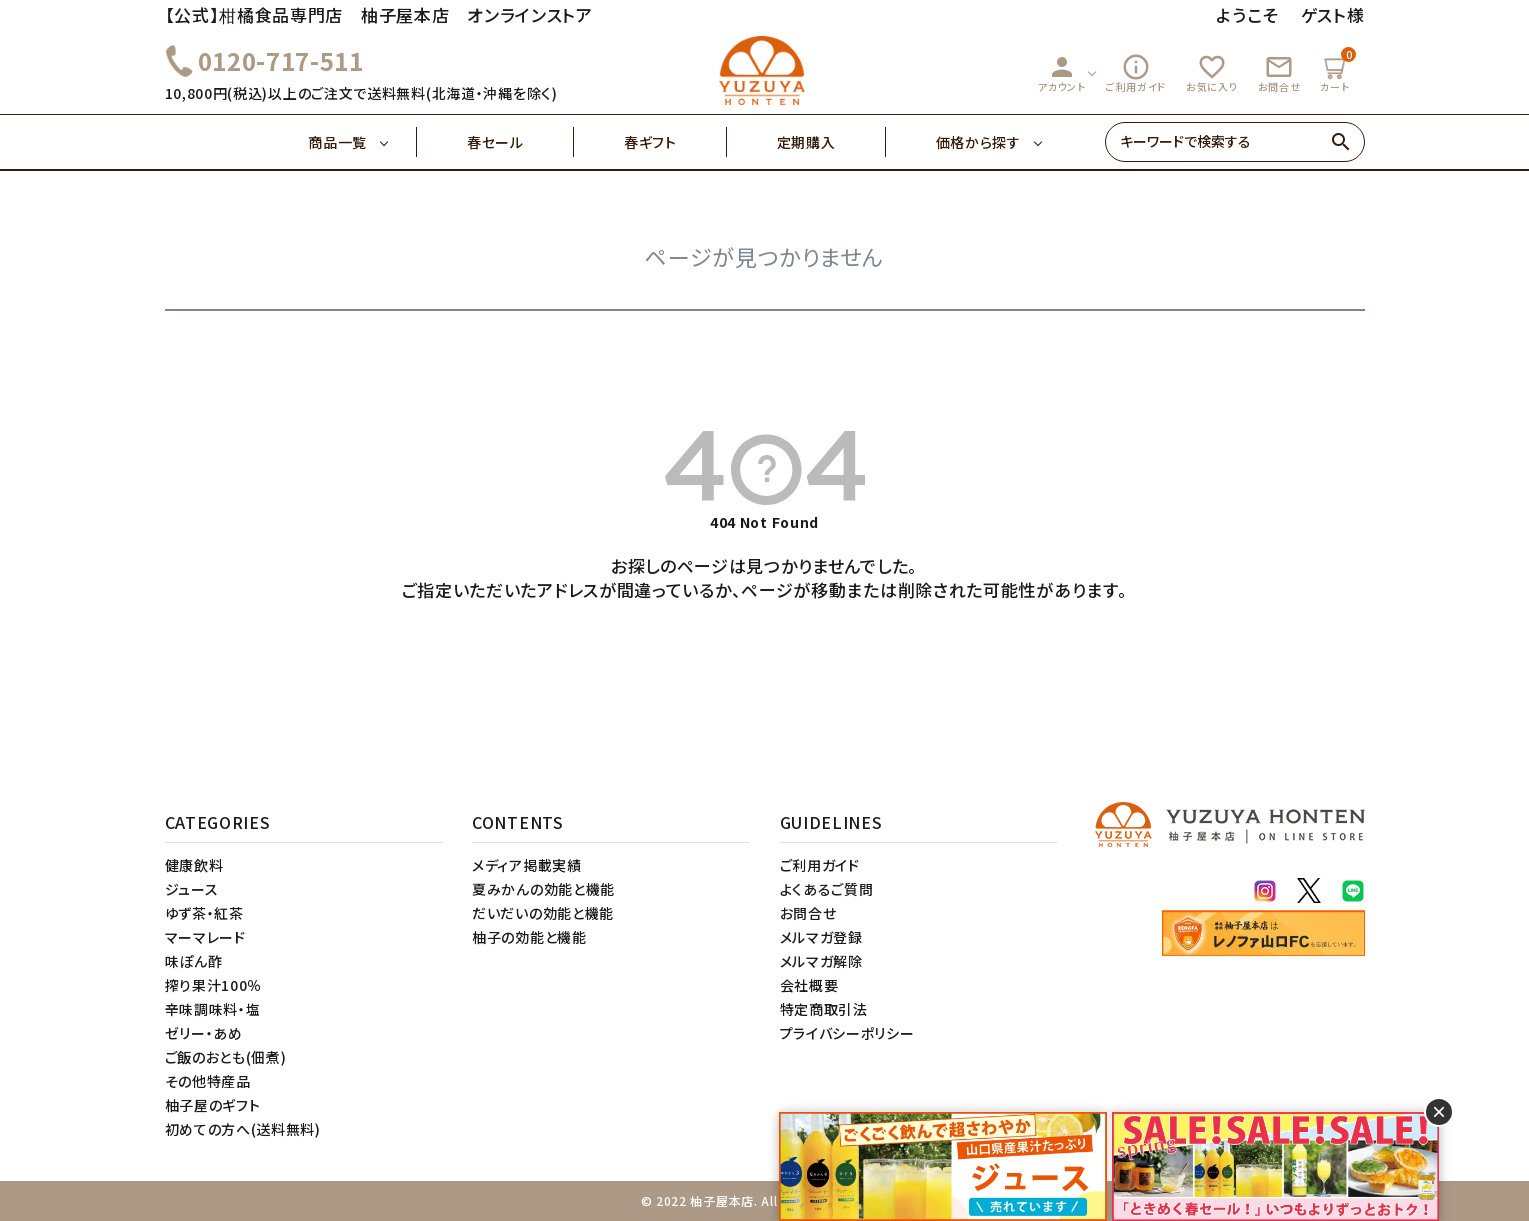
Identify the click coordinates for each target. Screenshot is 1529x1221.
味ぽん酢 (194, 961)
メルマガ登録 (821, 937)
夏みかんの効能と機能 (543, 889)
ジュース (192, 889)
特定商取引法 (824, 1009)
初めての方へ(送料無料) (243, 1129)
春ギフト (675, 142)
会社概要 (809, 985)
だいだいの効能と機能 (543, 913)
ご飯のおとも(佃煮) (226, 1057)
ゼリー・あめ (204, 1033)
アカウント (1062, 73)
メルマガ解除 (821, 961)
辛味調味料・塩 (213, 1009)
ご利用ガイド (1136, 73)
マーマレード (205, 937)
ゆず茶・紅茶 (204, 913)
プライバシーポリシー (847, 1033)
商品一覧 (362, 142)
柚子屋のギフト (213, 1105)
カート (1337, 70)
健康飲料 (194, 865)
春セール (520, 142)
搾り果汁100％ (214, 985)
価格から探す (978, 142)
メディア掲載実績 (527, 865)
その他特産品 (208, 1081)
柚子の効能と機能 (529, 937)
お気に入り (1212, 73)
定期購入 (831, 142)
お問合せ (1279, 73)
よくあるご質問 (827, 889)
